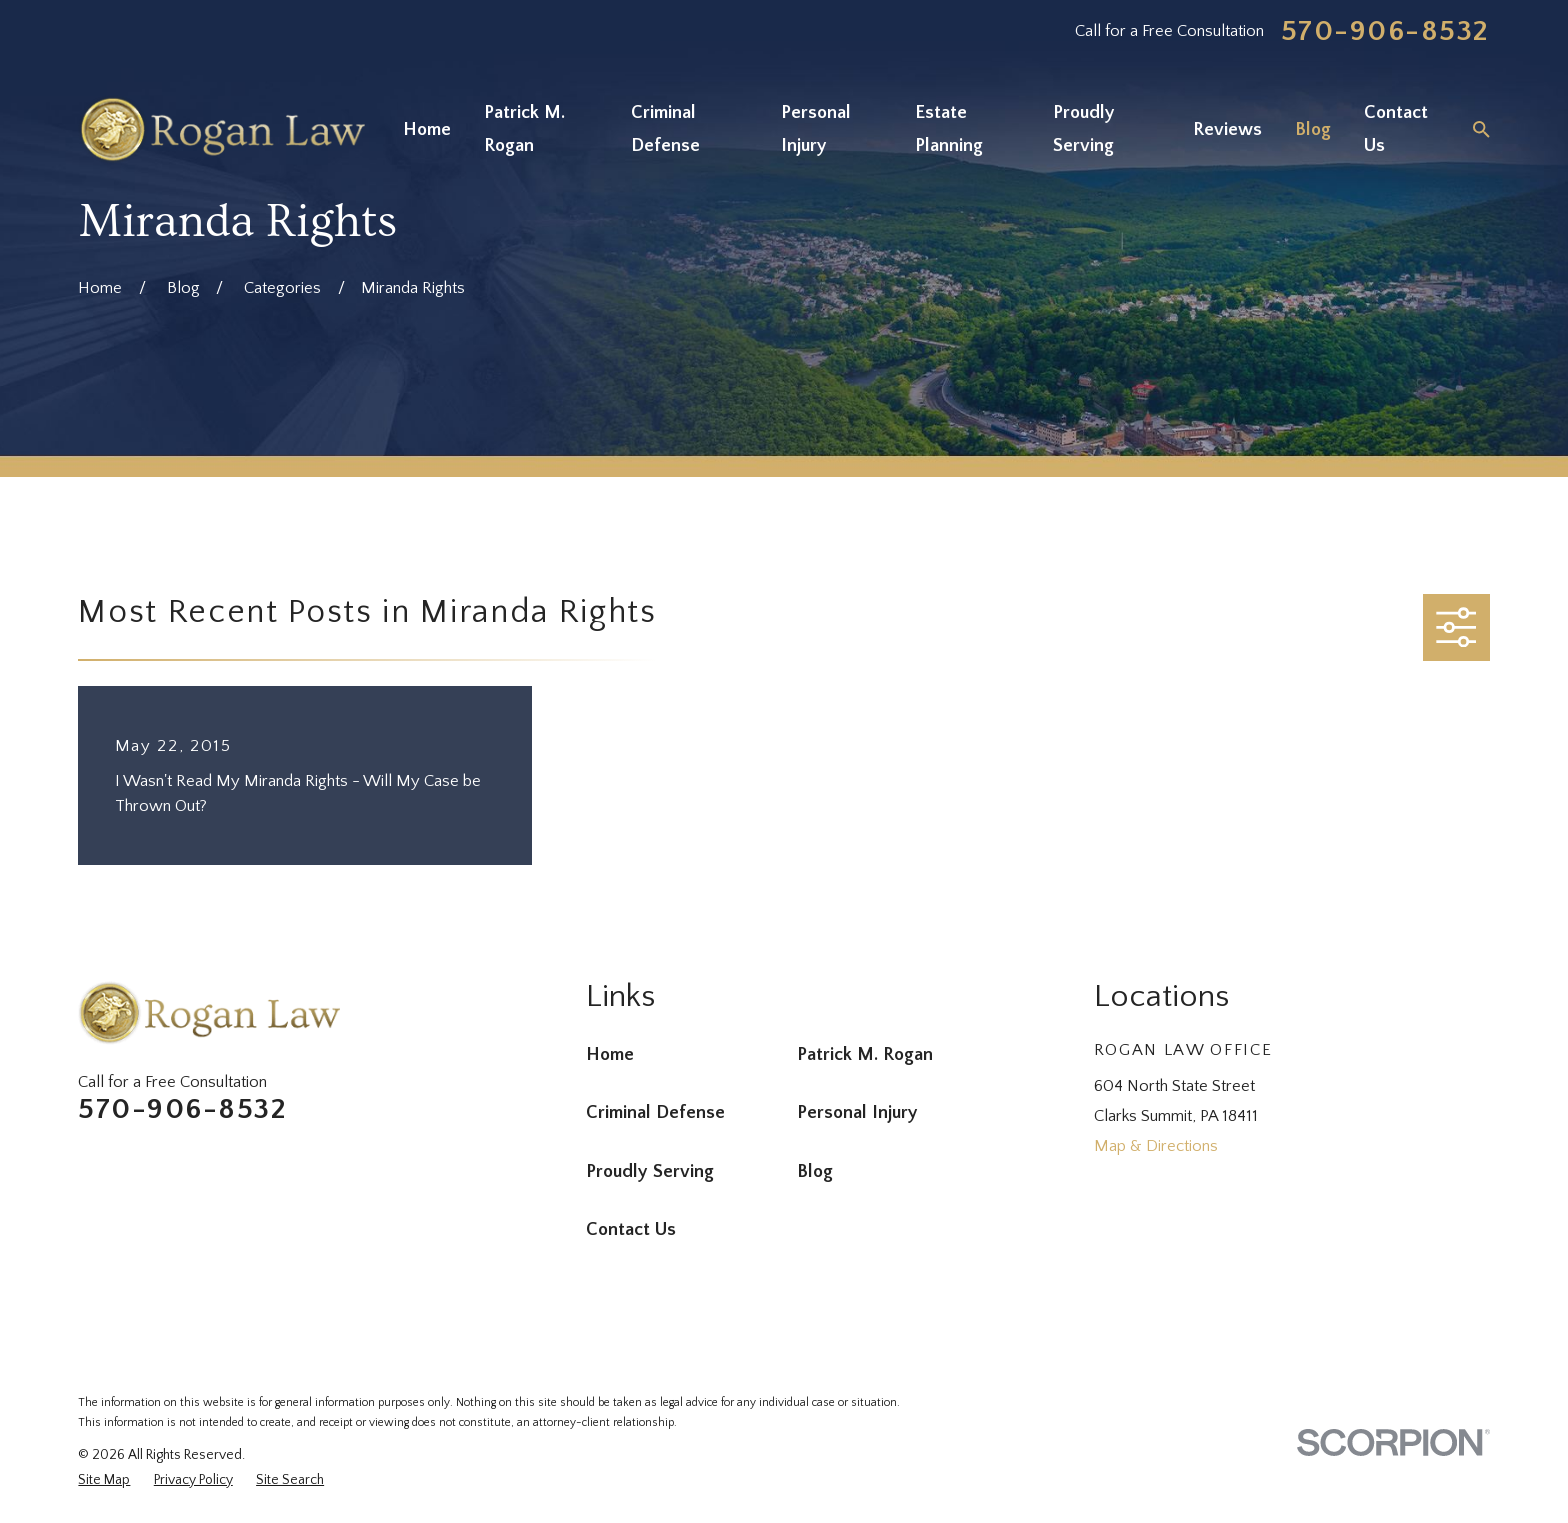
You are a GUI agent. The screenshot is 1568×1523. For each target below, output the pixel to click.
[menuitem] (104, 1480)
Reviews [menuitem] (1227, 129)
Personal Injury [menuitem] (816, 129)
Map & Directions (1156, 1146)
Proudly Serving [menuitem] (1084, 129)
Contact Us (631, 1229)
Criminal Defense (655, 1112)
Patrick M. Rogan (865, 1054)
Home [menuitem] (427, 129)
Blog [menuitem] (1313, 129)
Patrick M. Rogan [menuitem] (524, 129)
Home (610, 1054)
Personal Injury (857, 1112)
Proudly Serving (650, 1171)
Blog (815, 1171)
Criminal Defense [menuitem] (665, 129)
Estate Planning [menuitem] (949, 129)
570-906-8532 (1385, 32)
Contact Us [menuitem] (1396, 129)
